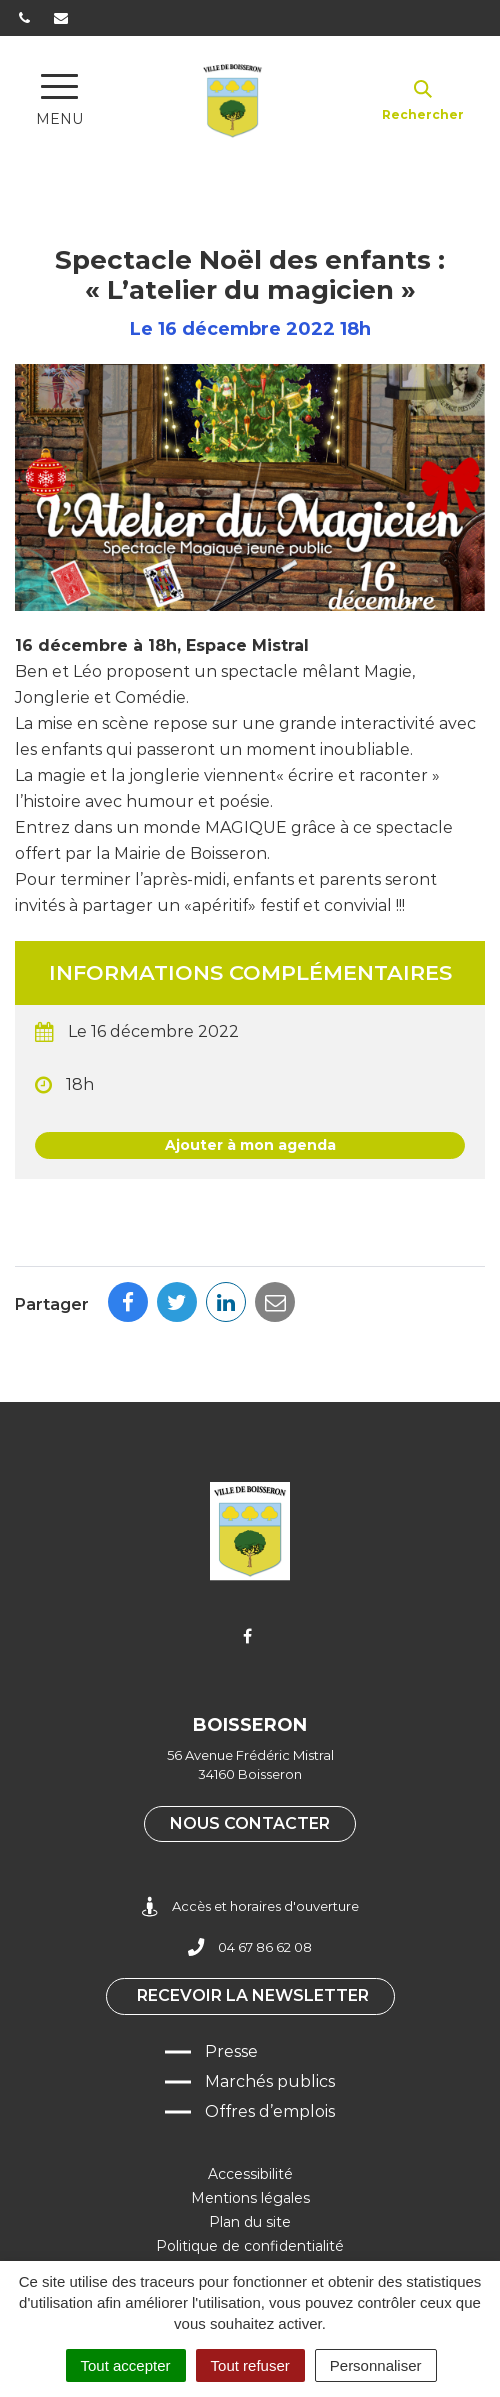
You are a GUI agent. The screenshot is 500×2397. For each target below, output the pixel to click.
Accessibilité (250, 2174)
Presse (231, 2051)
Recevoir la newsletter (253, 1995)
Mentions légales (250, 2198)
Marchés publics (270, 2081)
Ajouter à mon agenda (250, 1145)
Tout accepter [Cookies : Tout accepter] (126, 2365)
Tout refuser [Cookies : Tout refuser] (250, 2365)
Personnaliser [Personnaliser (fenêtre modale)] (376, 2365)
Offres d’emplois (270, 2111)
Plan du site (250, 2222)
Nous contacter (250, 1823)
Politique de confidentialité (250, 2246)
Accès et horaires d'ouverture (250, 1906)
